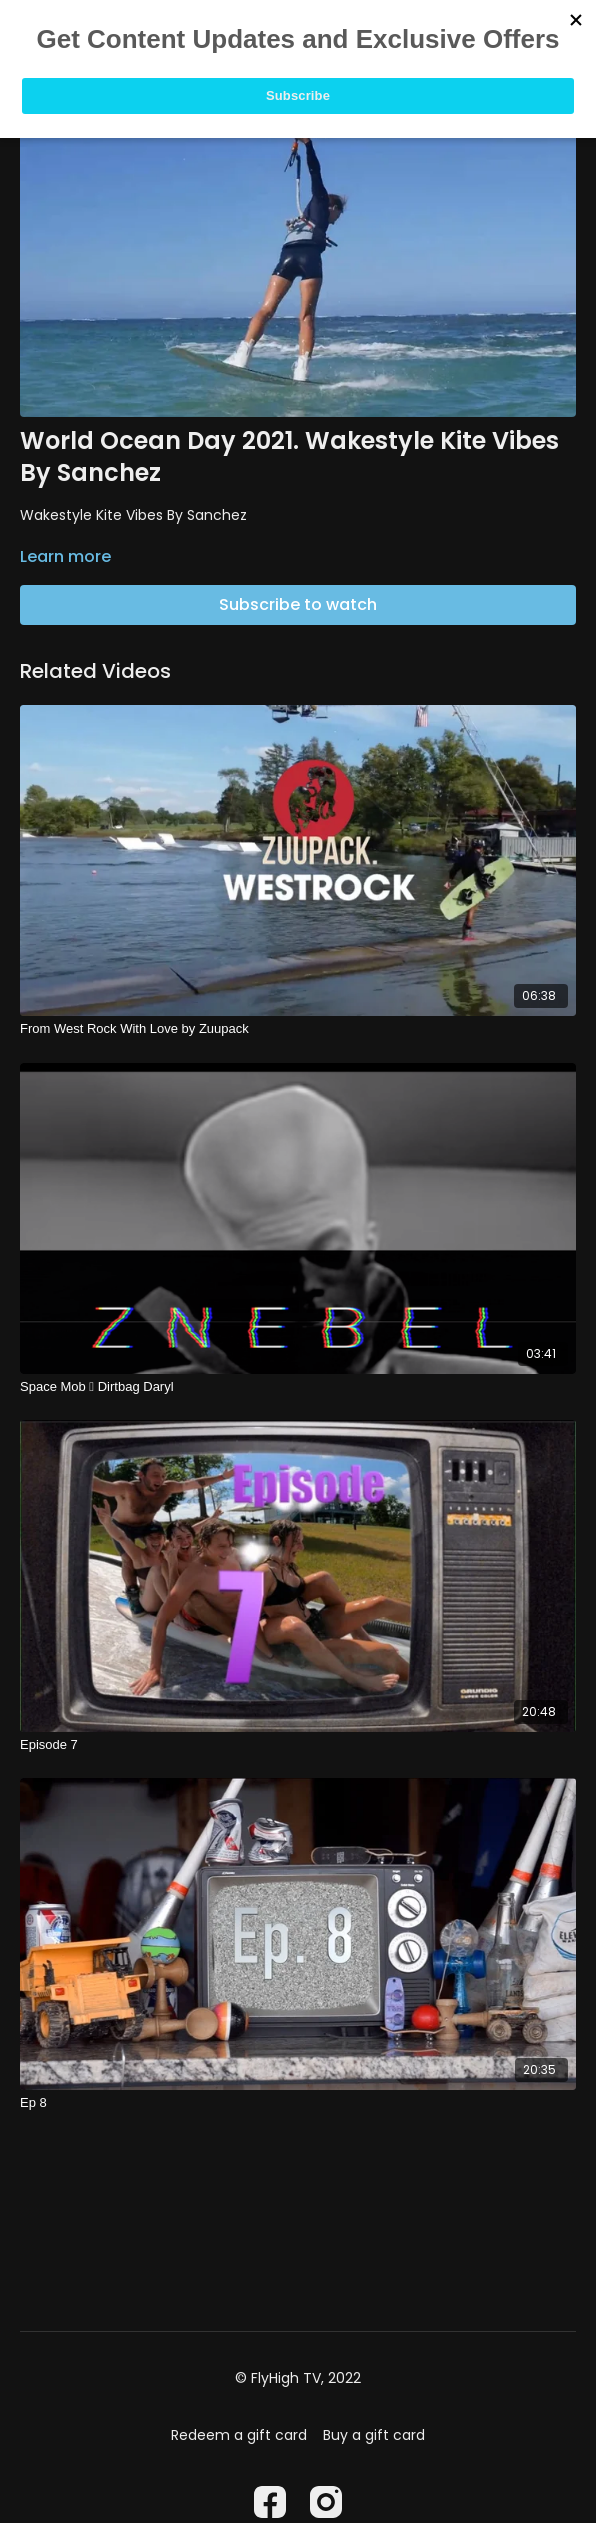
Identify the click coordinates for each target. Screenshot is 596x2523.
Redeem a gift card (239, 2435)
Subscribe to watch (298, 604)
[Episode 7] (298, 1745)
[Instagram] (326, 2502)
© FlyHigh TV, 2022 (298, 2378)
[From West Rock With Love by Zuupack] (298, 1029)
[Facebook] (270, 2502)
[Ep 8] (298, 2103)
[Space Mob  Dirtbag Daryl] (298, 1387)
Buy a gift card (374, 2435)
